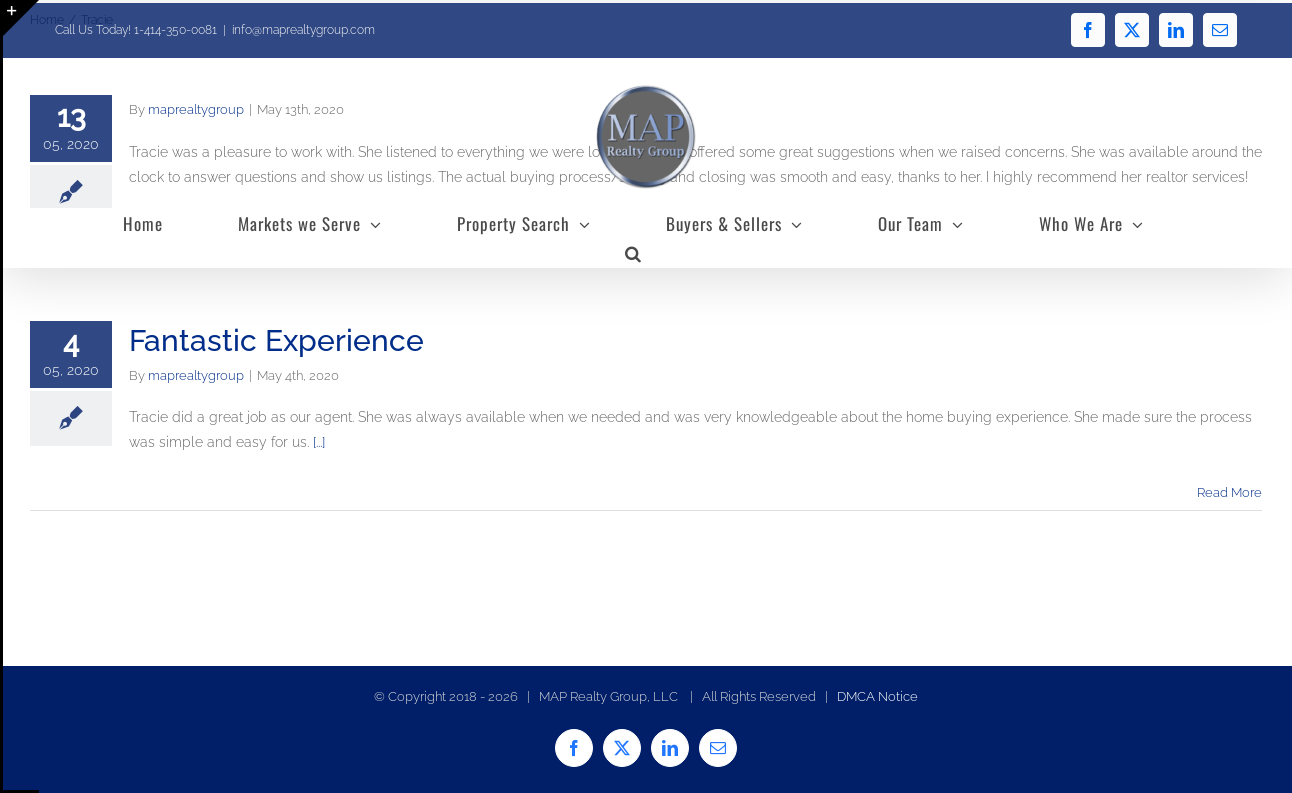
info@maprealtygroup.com (303, 30)
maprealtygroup (196, 375)
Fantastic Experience (276, 340)
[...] (319, 442)
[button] (633, 253)
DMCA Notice (877, 696)
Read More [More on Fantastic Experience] (1229, 492)
